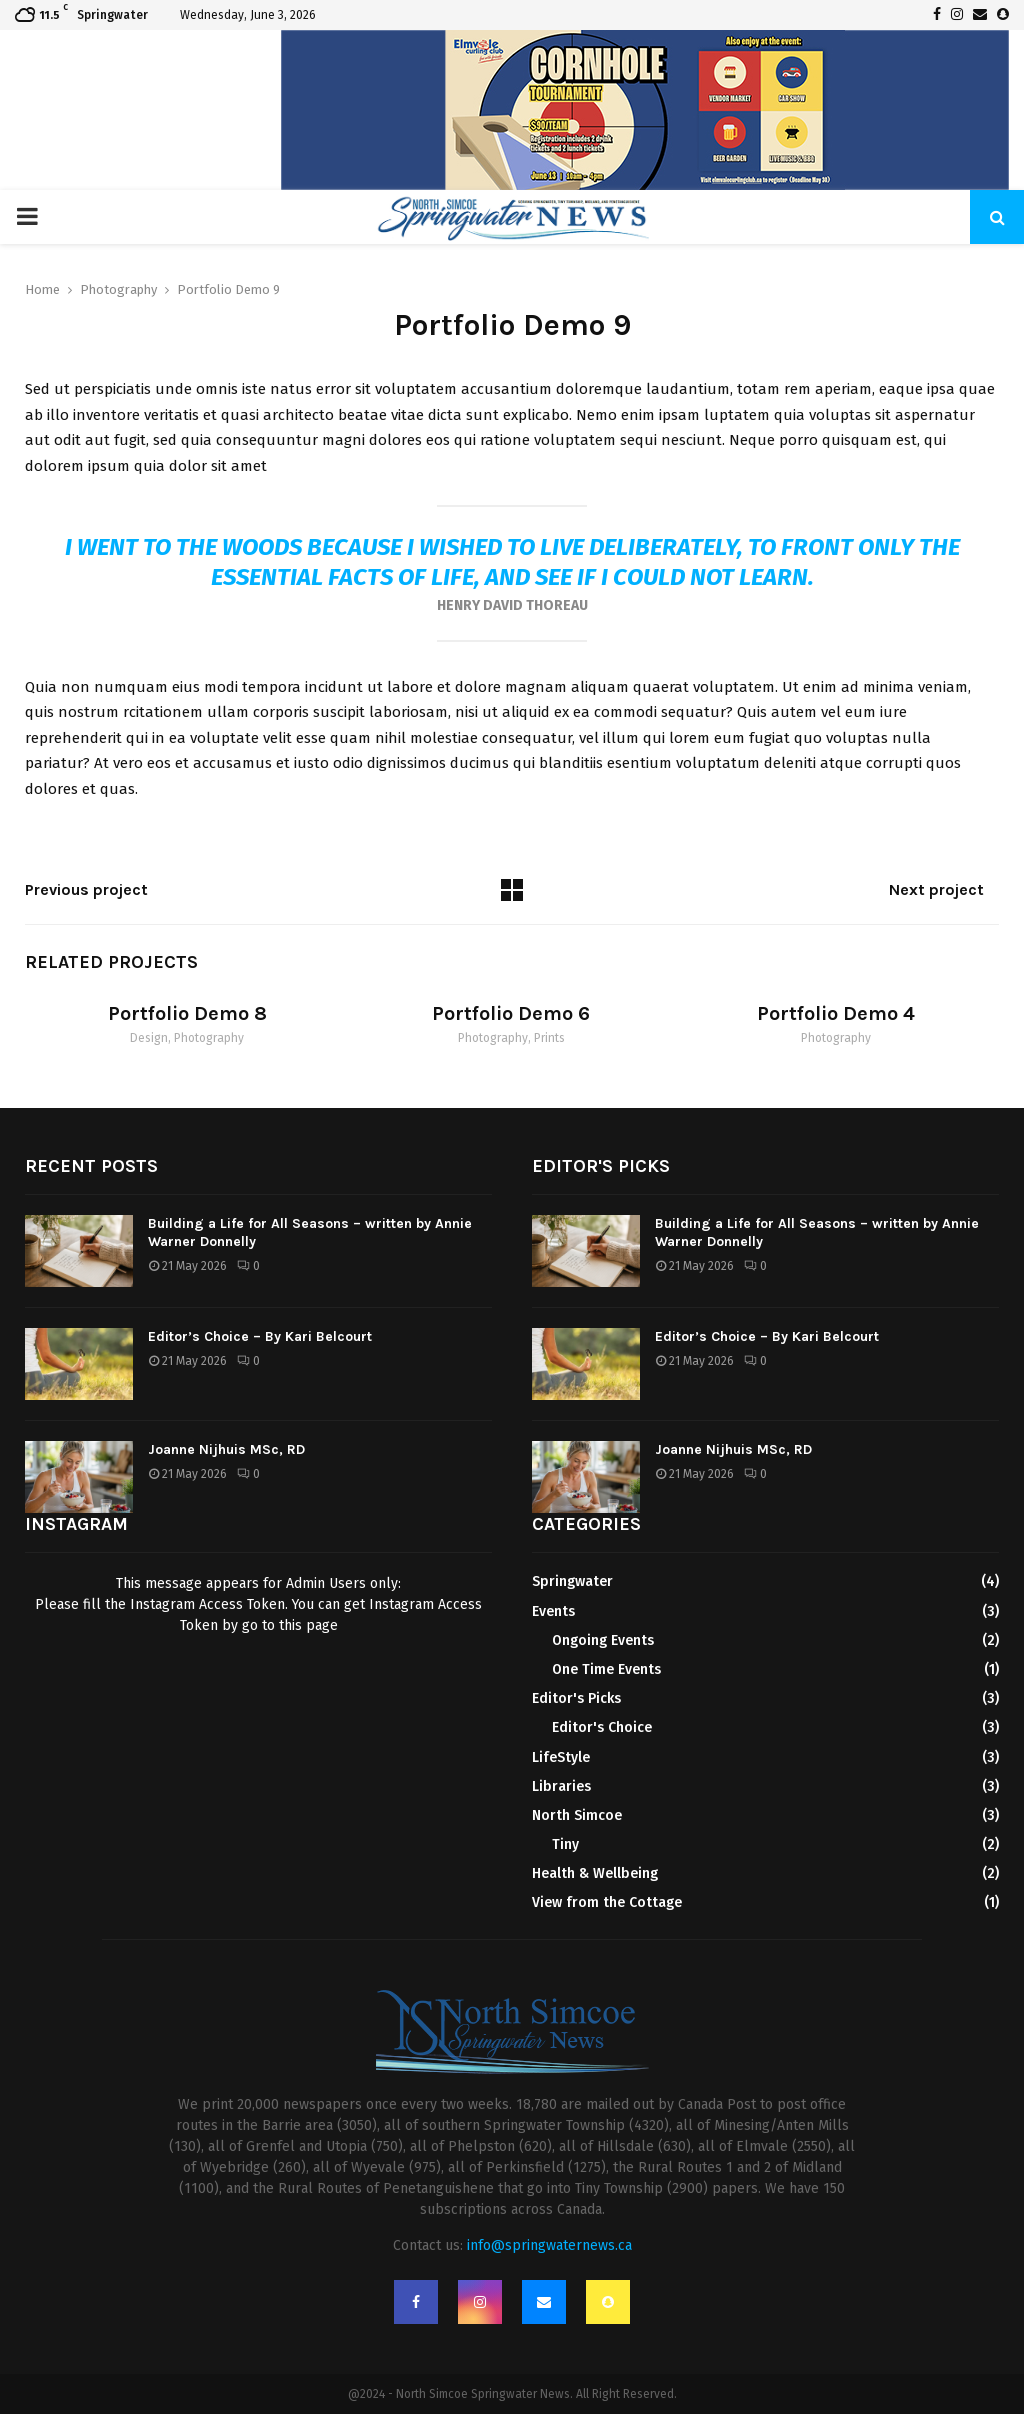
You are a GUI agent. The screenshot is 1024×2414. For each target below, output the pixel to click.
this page (308, 1625)
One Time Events (606, 1669)
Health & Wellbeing (595, 1873)
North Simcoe (577, 1815)
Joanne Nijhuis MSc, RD (226, 1449)
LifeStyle (561, 1757)
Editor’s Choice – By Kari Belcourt (260, 1336)
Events (553, 1611)
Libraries (561, 1786)
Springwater (572, 1581)
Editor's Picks (576, 1698)
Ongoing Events (603, 1640)
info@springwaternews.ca (549, 2245)
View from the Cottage (607, 1902)
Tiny (565, 1844)
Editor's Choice (602, 1727)
